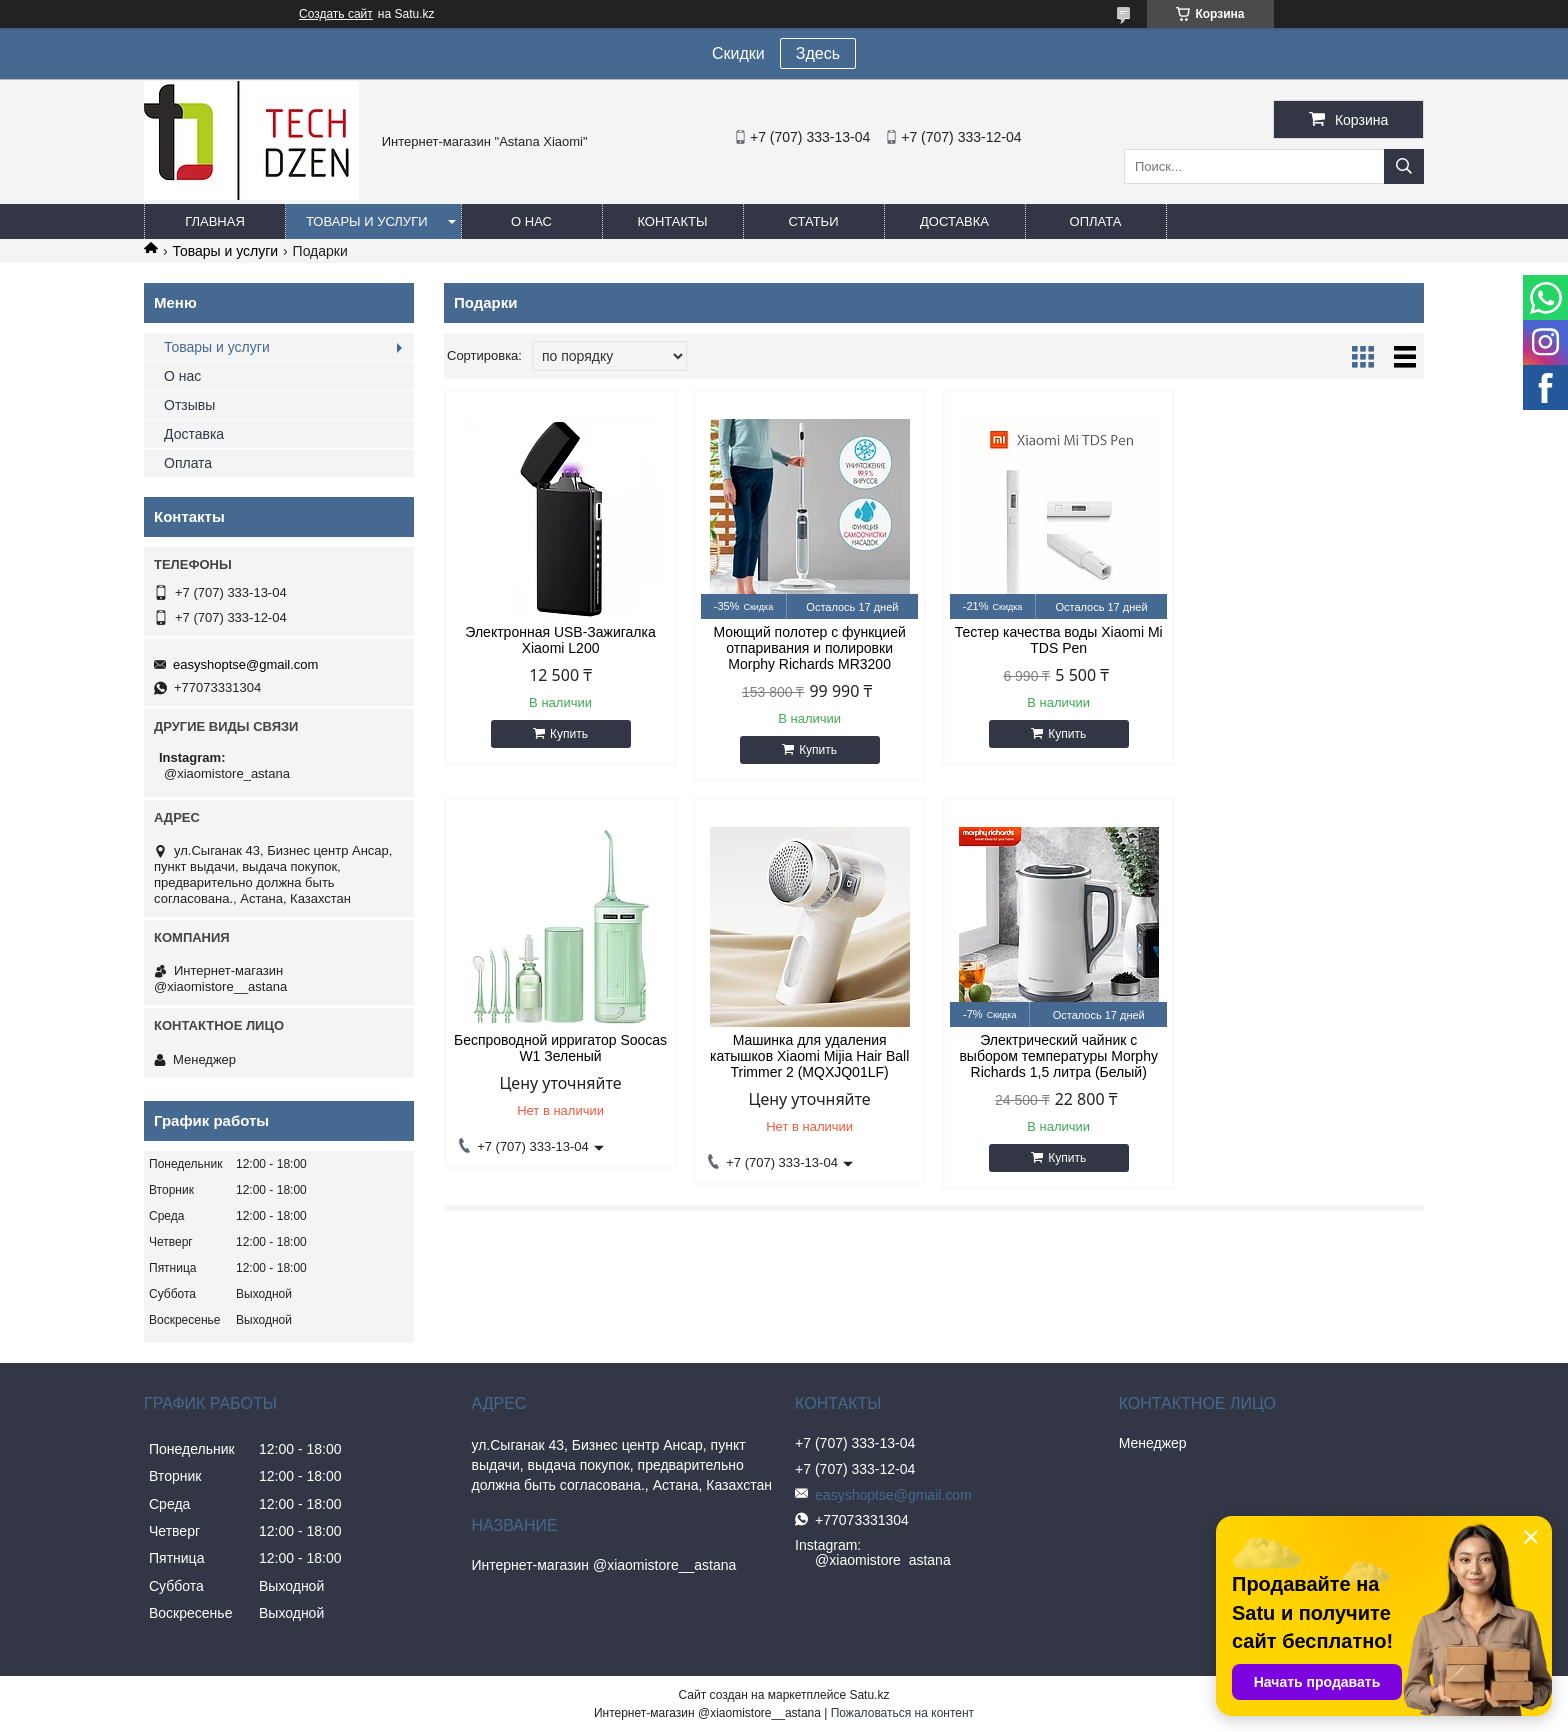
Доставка (954, 221)
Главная (215, 221)
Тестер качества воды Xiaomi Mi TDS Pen (1058, 640)
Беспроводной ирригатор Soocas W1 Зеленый (1307, 640)
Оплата (1096, 221)
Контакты (672, 221)
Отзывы (189, 405)
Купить (569, 734)
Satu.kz (869, 1695)
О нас (531, 221)
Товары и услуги (367, 221)
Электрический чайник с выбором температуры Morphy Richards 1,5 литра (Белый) (809, 1056)
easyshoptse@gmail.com (245, 664)
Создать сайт (336, 14)
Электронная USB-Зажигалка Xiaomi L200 (560, 640)
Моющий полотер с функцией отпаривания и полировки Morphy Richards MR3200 (809, 648)
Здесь (818, 53)
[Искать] (1404, 166)
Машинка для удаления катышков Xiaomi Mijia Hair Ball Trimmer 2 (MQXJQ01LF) (560, 1056)
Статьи (814, 221)
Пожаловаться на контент (902, 1713)
